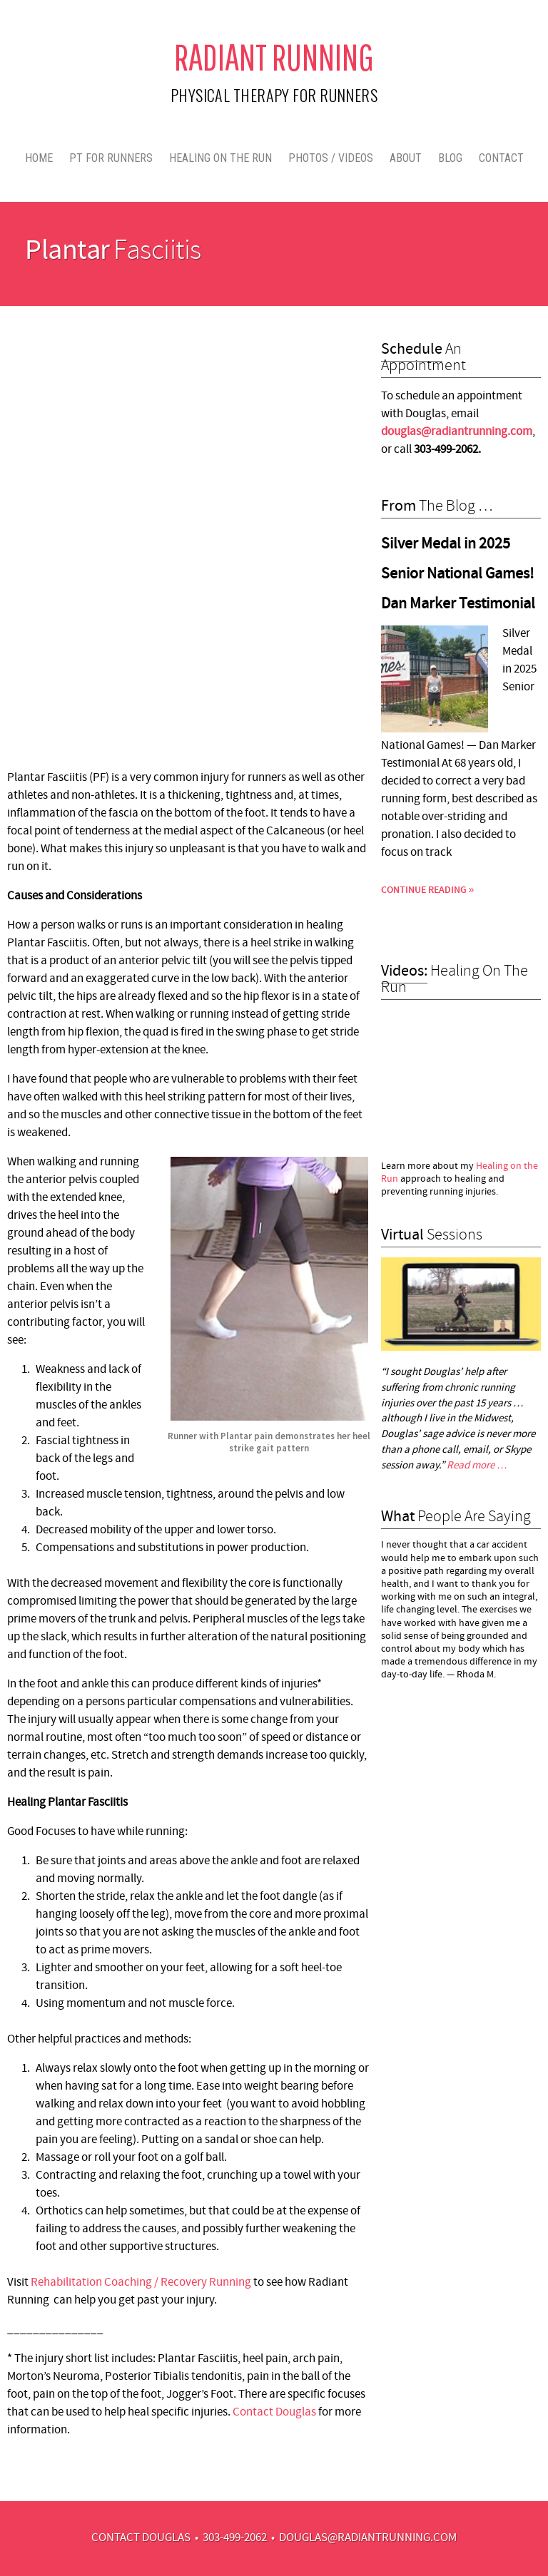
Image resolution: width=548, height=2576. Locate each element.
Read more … (477, 1466)
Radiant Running (274, 56)
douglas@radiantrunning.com (368, 2538)
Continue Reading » (428, 890)
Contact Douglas (274, 2412)
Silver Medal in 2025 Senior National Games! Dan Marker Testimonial (458, 574)
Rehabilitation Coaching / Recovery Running (141, 2282)
